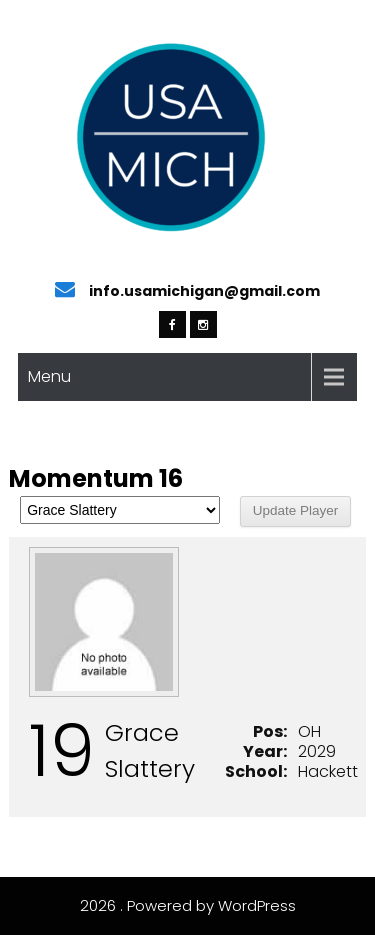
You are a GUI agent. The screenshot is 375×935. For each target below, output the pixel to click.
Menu (49, 376)
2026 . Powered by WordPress (188, 905)
